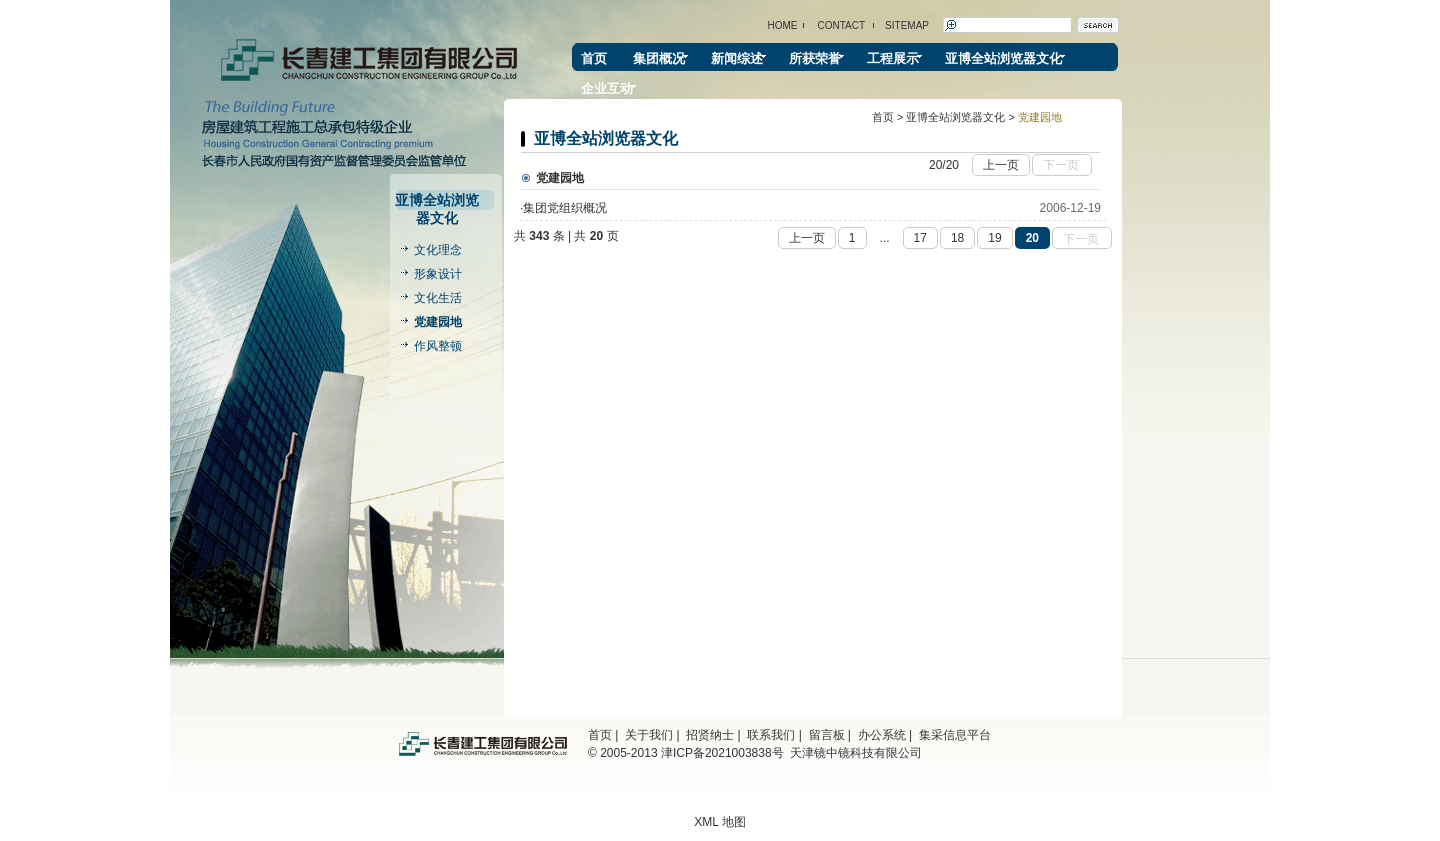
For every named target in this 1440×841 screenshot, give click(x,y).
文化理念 (438, 250)
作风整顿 (438, 346)
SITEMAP (907, 25)
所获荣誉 (815, 58)
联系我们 (771, 735)
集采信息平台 (955, 735)
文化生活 (438, 298)
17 (920, 238)
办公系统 (882, 735)
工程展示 (893, 58)
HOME (783, 25)
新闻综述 (737, 58)
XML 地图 (720, 822)
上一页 (1003, 163)
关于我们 (649, 735)
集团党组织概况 (565, 208)
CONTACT (842, 25)
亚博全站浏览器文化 (1003, 58)
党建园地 (438, 322)
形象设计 (438, 274)
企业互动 (607, 88)
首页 (594, 58)
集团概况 (659, 58)
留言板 (827, 735)
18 (957, 238)
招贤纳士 (710, 735)
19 (994, 238)
